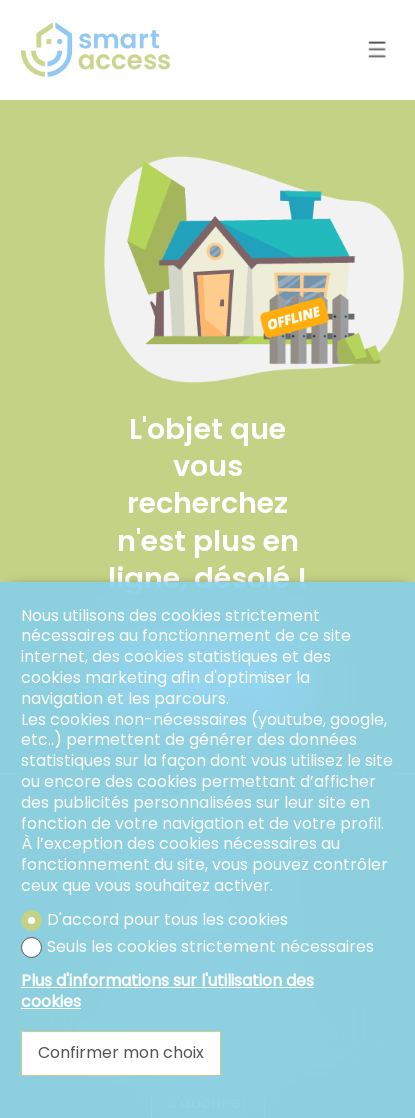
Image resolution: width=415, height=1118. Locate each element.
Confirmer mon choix (121, 1052)
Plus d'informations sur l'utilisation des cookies (167, 992)
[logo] (96, 49)
